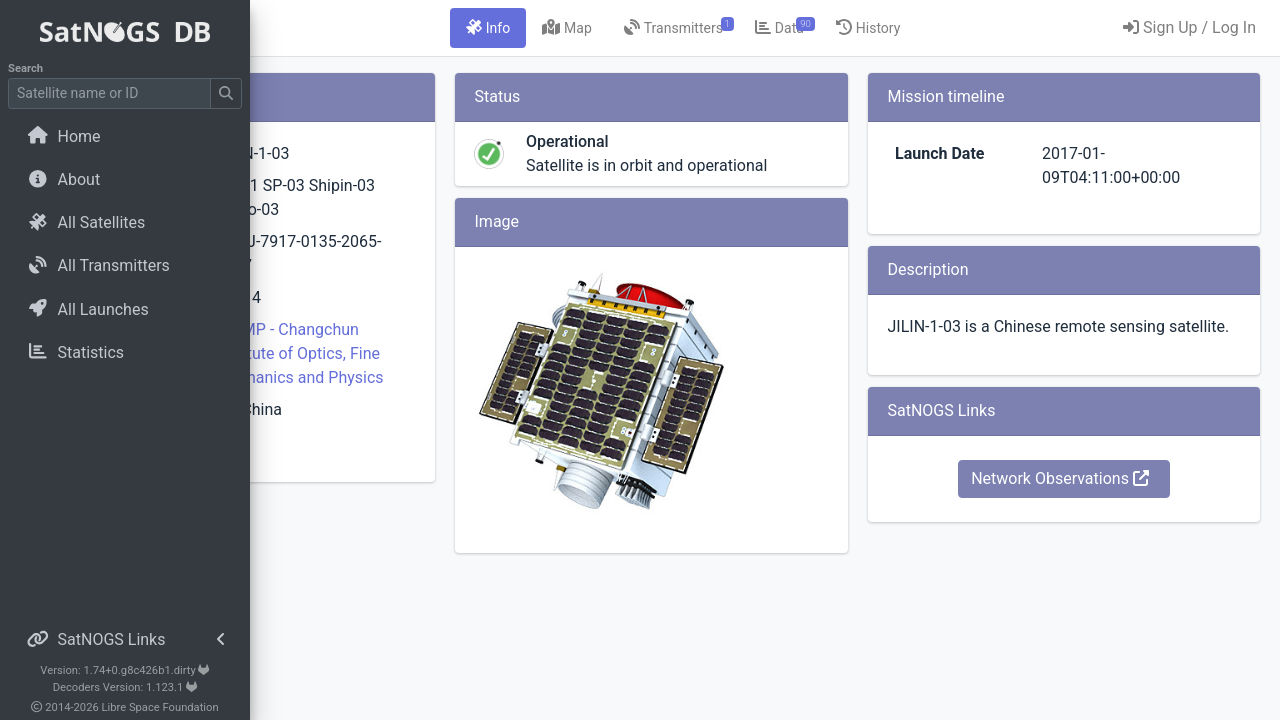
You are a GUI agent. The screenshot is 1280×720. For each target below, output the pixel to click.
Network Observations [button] (1099, 502)
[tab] (606, 28)
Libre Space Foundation (160, 707)
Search (25, 68)
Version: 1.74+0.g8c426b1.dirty (124, 670)
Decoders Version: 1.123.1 (125, 687)
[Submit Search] (226, 93)
